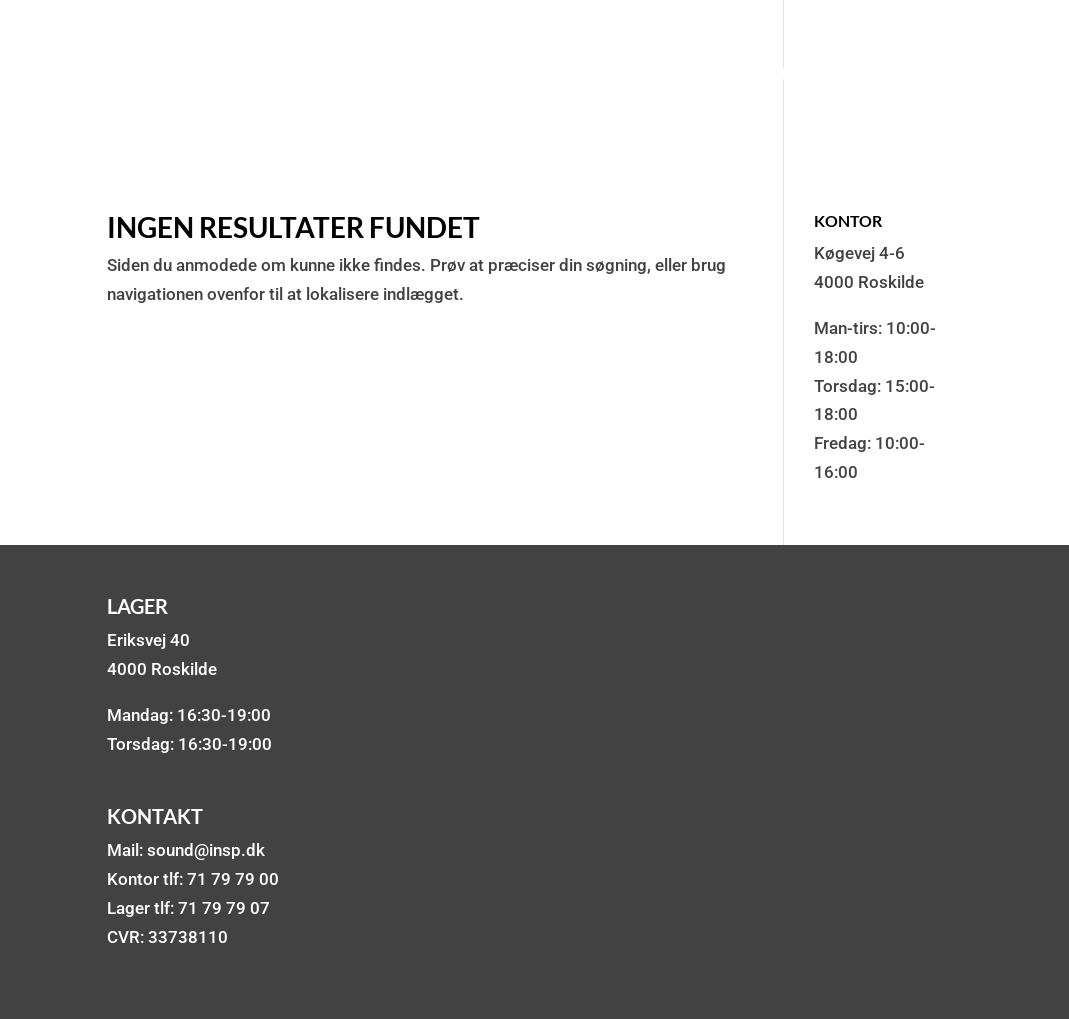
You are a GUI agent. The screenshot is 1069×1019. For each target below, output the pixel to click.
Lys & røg (538, 77)
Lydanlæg (367, 77)
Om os (878, 77)
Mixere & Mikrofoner (716, 77)
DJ (454, 77)
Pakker (257, 77)
